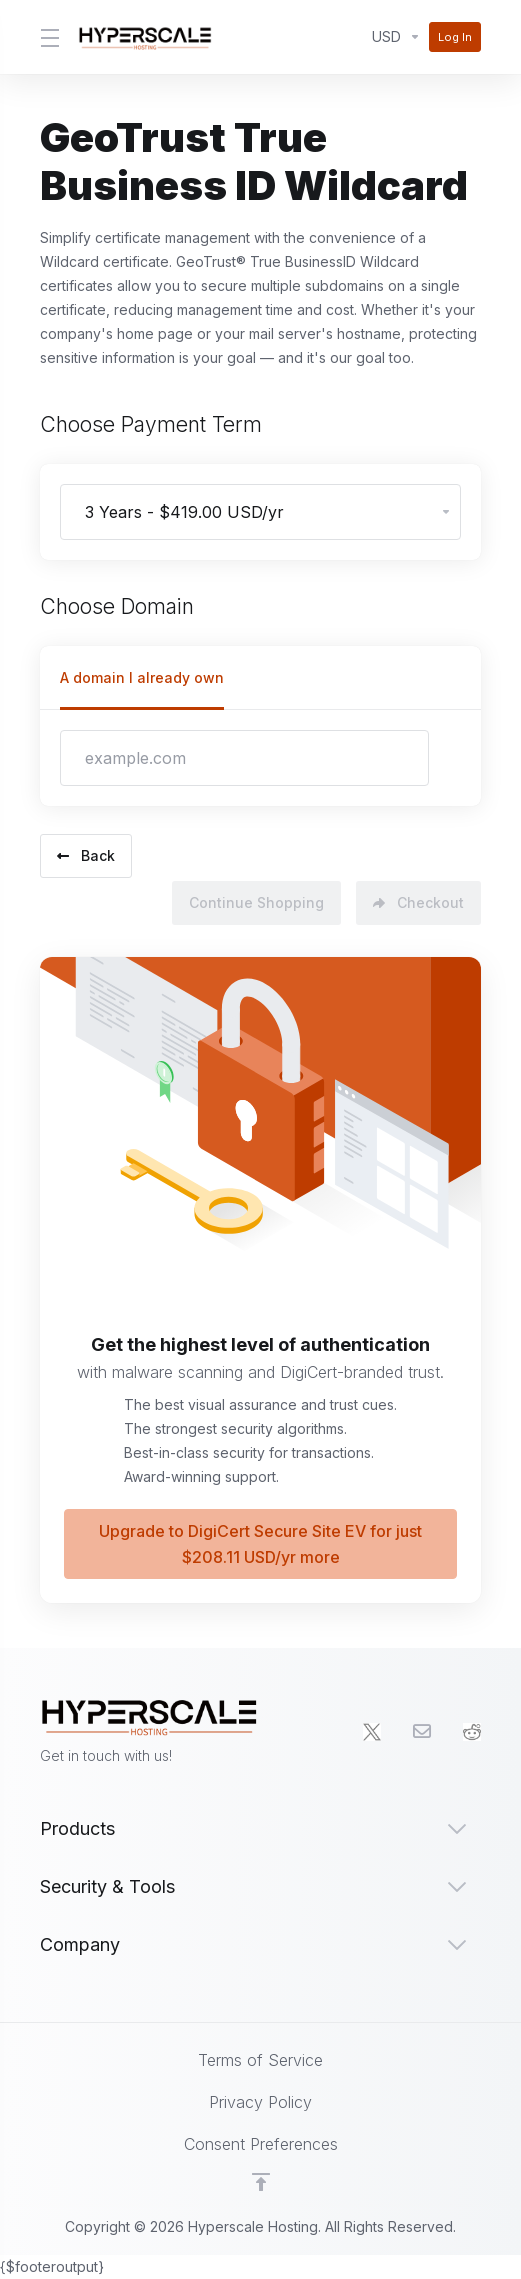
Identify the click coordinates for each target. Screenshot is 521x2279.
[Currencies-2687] (396, 37)
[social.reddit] (472, 1732)
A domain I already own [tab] (142, 677)
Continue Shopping (247, 895)
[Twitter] (372, 1732)
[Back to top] (261, 2182)
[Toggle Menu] (47, 37)
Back (86, 851)
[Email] (422, 1732)
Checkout (418, 895)
